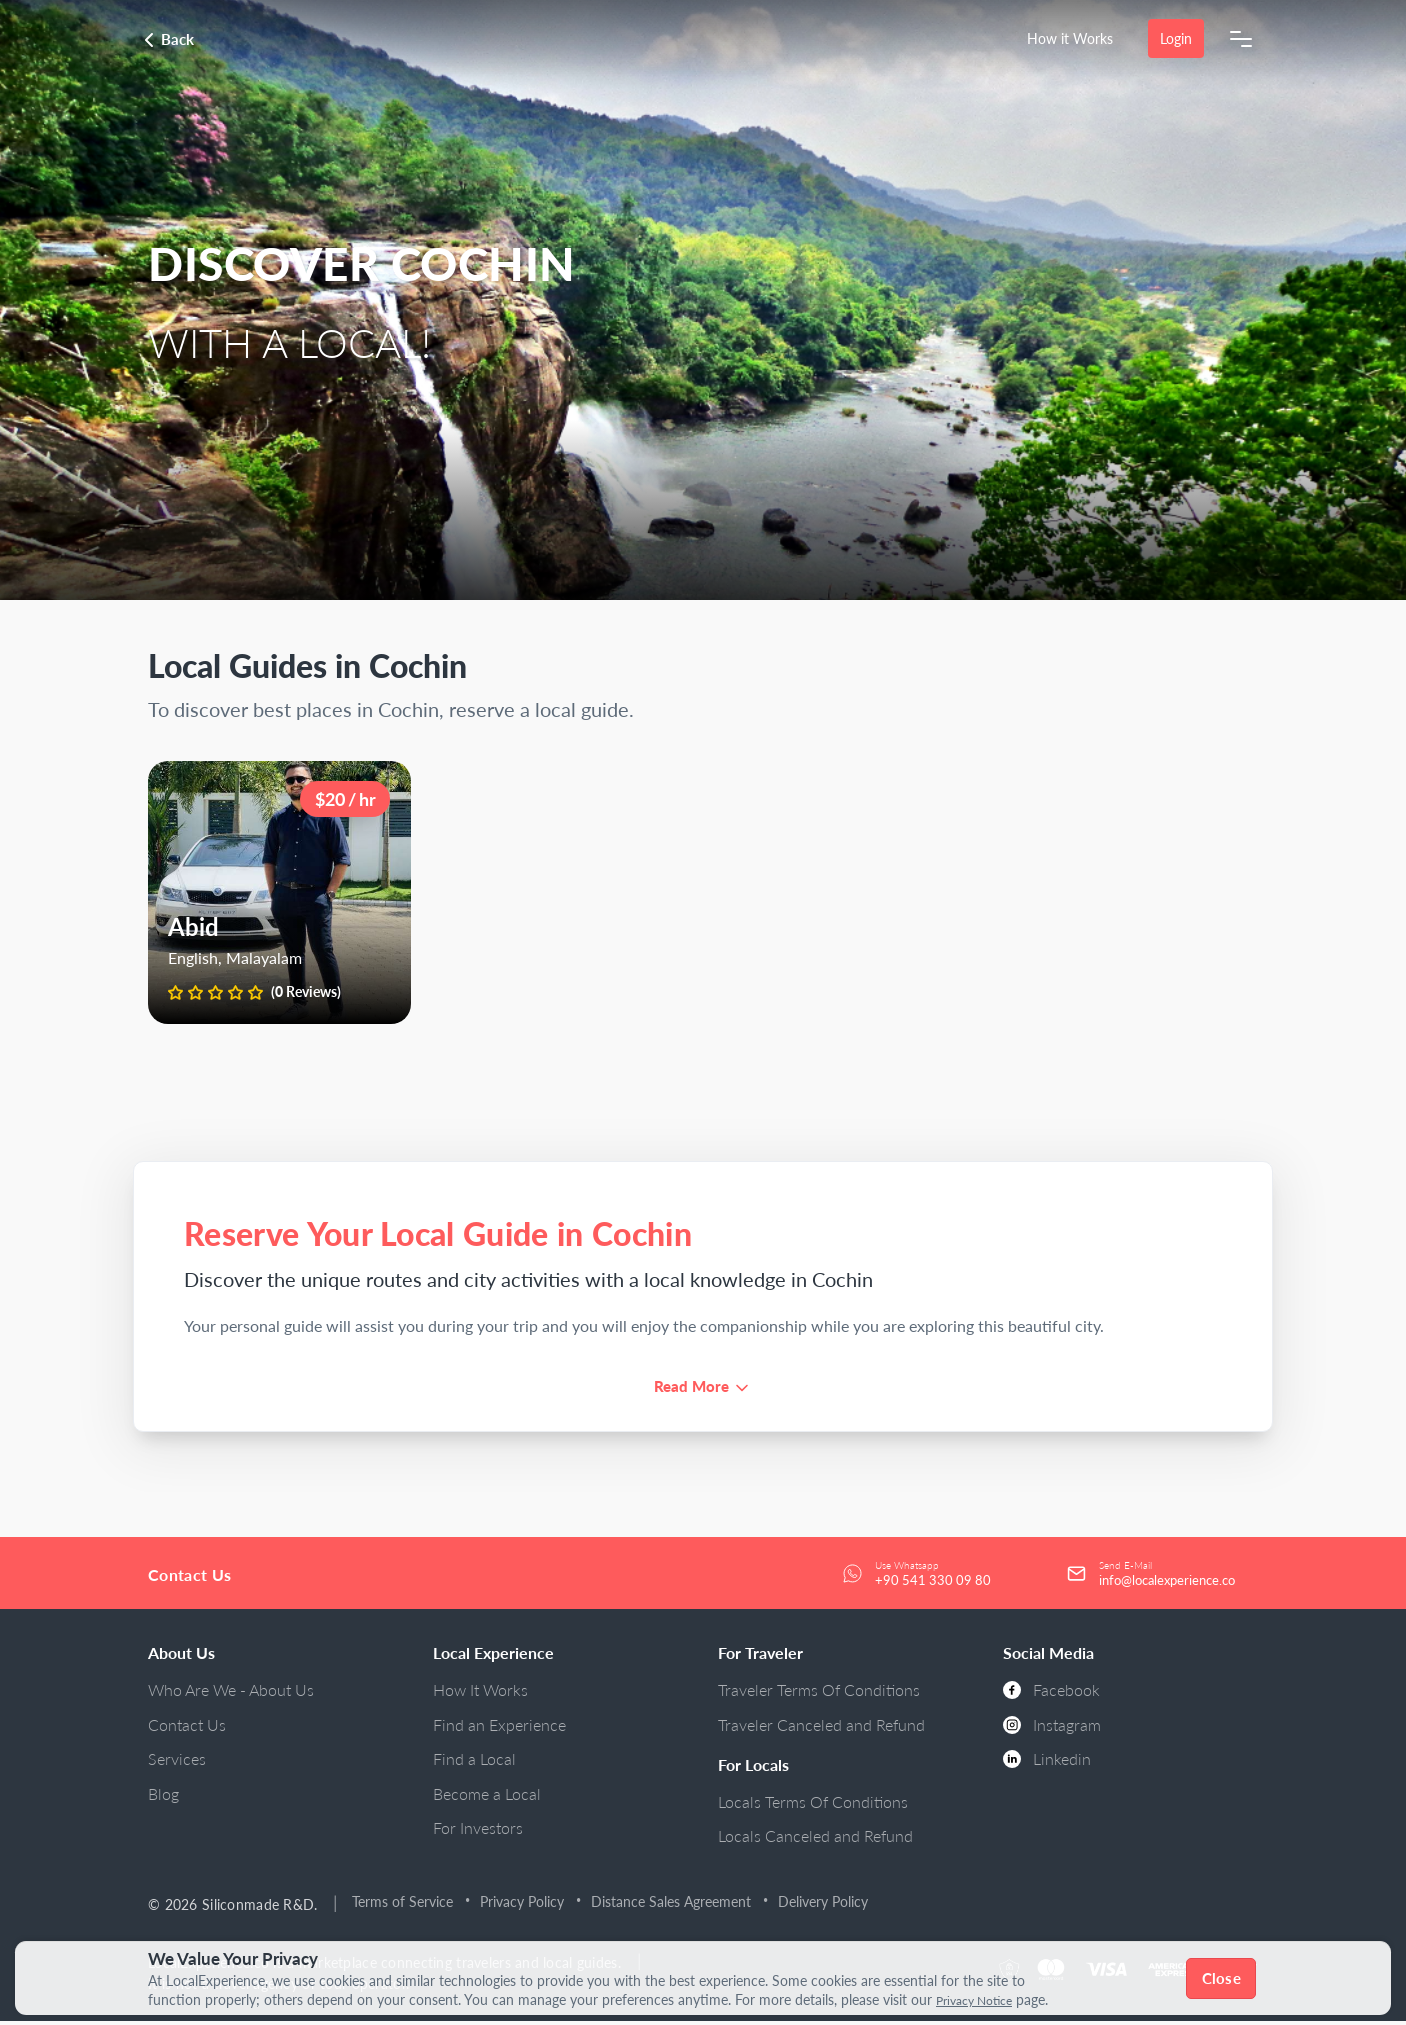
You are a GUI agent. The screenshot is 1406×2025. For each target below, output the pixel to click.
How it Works (1069, 38)
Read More (691, 1387)
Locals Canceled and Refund (815, 1839)
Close (1223, 1978)
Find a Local (474, 1762)
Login (1175, 38)
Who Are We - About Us (231, 1693)
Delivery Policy (827, 1905)
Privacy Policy (526, 1905)
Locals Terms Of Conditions (813, 1805)
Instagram (1052, 1728)
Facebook (1051, 1693)
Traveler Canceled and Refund (821, 1728)
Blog (163, 1797)
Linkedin (1047, 1762)
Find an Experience (499, 1728)
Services (177, 1762)
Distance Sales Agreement (675, 1905)
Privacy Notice (981, 2000)
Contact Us (187, 1728)
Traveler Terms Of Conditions (819, 1693)
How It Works (480, 1693)
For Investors (478, 1831)
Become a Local (487, 1797)
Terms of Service (406, 1905)
